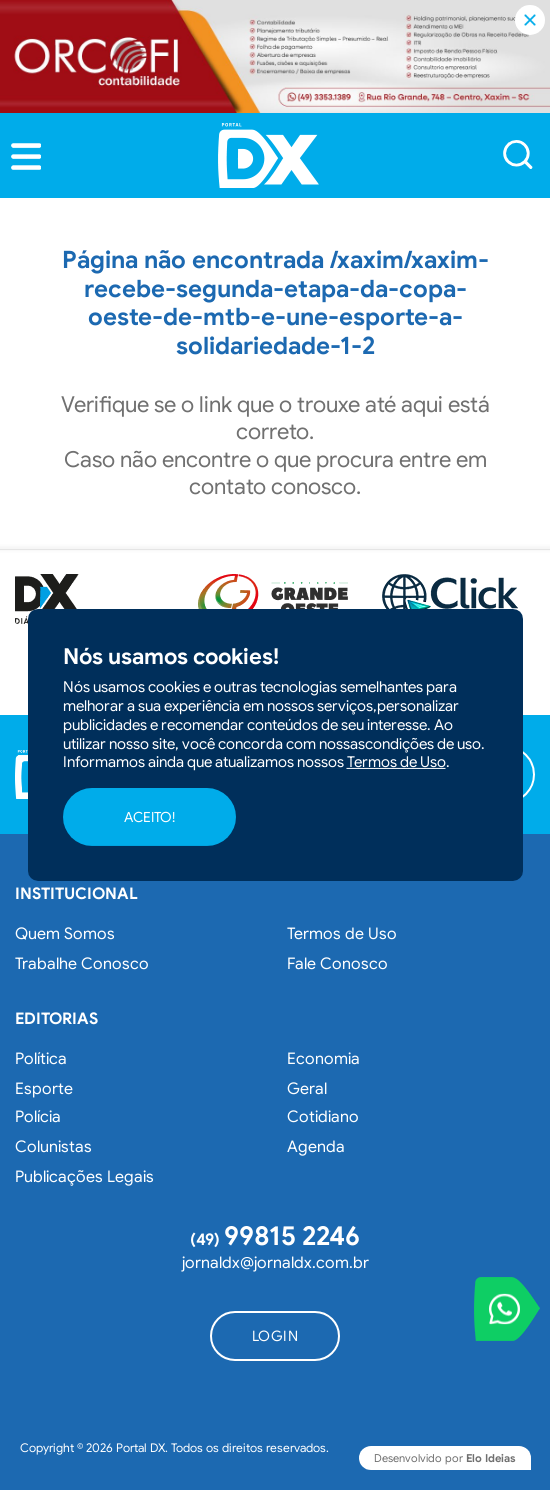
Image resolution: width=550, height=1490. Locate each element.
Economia (323, 1059)
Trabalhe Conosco (82, 964)
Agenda (316, 1147)
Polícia (38, 1117)
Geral (307, 1089)
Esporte (44, 1089)
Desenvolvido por (445, 1458)
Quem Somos (65, 934)
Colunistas (53, 1147)
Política (41, 1059)
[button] (26, 157)
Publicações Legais (84, 1177)
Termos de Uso (342, 934)
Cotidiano (323, 1117)
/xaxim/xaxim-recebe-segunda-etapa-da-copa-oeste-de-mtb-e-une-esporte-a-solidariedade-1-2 (286, 303)
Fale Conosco (337, 964)
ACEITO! (149, 817)
